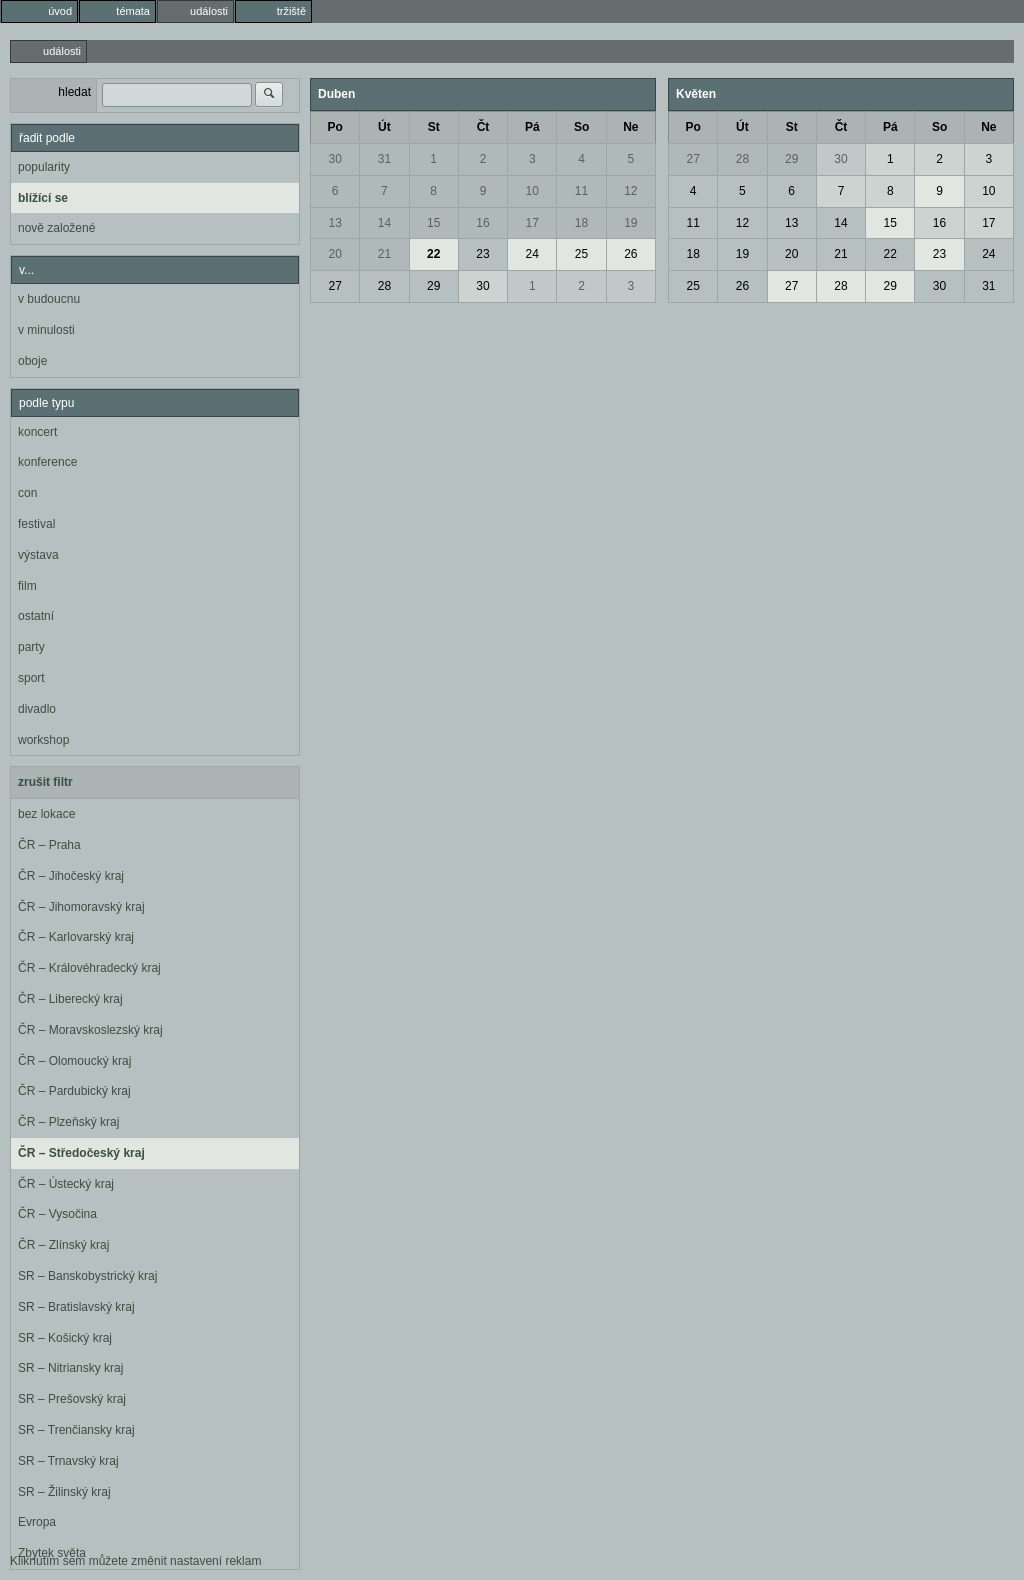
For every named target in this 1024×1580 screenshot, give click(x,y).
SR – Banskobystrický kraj (87, 1276)
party (31, 647)
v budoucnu (49, 299)
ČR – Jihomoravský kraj (81, 907)
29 (433, 286)
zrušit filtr (45, 782)
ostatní (36, 616)
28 (384, 286)
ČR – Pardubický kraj (74, 1091)
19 (630, 223)
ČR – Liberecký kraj (70, 999)
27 (334, 286)
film (27, 586)
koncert (37, 432)
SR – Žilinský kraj (64, 1492)
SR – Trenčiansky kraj (76, 1430)
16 (482, 223)
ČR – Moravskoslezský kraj (90, 1030)
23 (482, 254)
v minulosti (46, 330)
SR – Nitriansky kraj (70, 1368)
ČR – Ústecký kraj (66, 1184)
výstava (38, 555)
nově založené (56, 228)
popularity (44, 167)
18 (581, 223)
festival (36, 524)
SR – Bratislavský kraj (76, 1307)
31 (384, 159)
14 (384, 223)
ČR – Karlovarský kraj (76, 937)
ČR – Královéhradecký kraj (89, 968)
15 (433, 223)
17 (532, 223)
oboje (32, 361)
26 (630, 254)
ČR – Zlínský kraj (63, 1245)
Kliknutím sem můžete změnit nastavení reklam (135, 1561)
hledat (74, 92)
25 (581, 254)
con (27, 493)
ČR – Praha (49, 845)
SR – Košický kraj (65, 1338)
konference (47, 462)
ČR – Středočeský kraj (81, 1153)
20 (334, 254)
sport (31, 678)
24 (532, 254)
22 (433, 254)
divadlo (37, 709)
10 (532, 191)
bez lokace (46, 814)
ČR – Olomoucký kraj (74, 1061)
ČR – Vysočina (57, 1214)
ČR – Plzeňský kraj (68, 1122)
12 (630, 191)
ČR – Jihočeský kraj (71, 876)
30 (334, 159)
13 (334, 223)
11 (581, 191)
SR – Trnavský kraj (68, 1461)
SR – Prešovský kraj (72, 1399)
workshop (43, 740)
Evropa (37, 1522)
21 (384, 254)
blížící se (43, 198)
